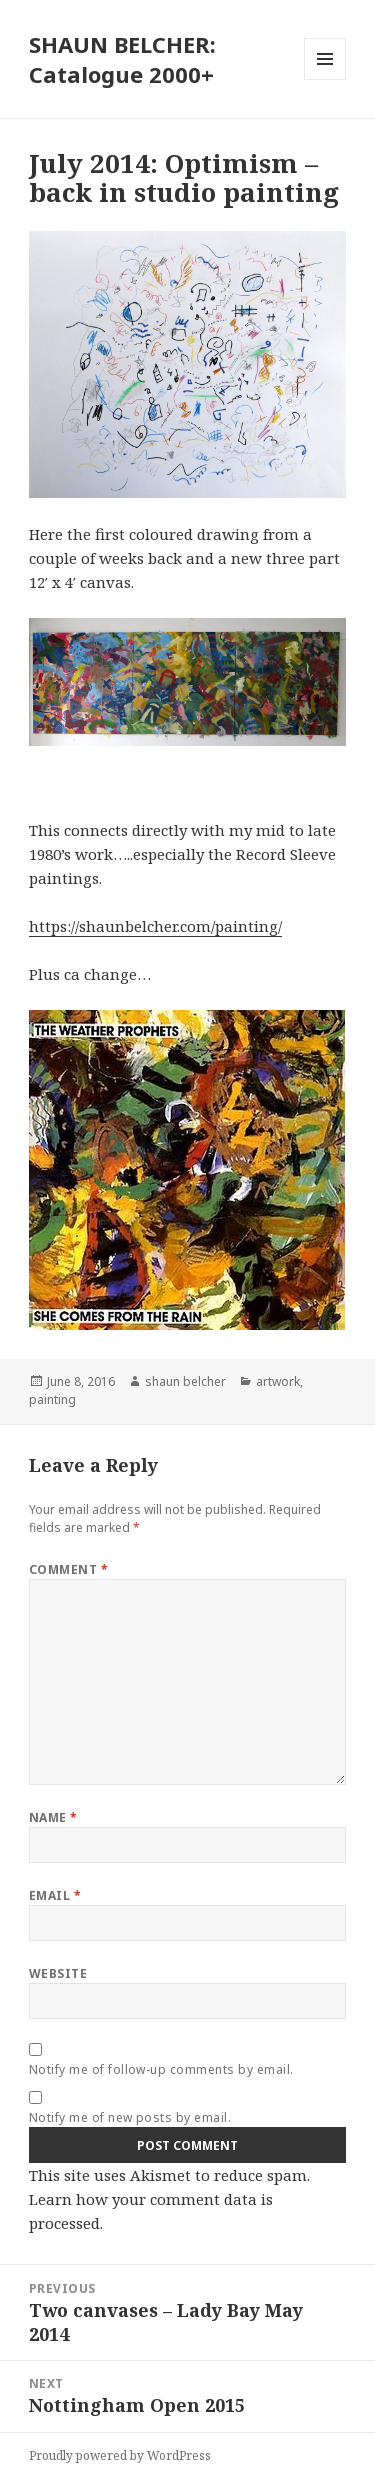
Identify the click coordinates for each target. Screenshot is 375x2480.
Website (58, 1973)
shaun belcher (185, 1381)
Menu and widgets (325, 79)
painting (52, 1399)
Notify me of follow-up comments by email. (161, 2069)
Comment (68, 1569)
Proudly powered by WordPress (120, 2455)
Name (53, 1817)
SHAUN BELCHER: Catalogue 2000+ (122, 59)
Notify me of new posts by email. (130, 2117)
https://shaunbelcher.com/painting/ (155, 926)
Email (55, 1895)
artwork (278, 1381)
